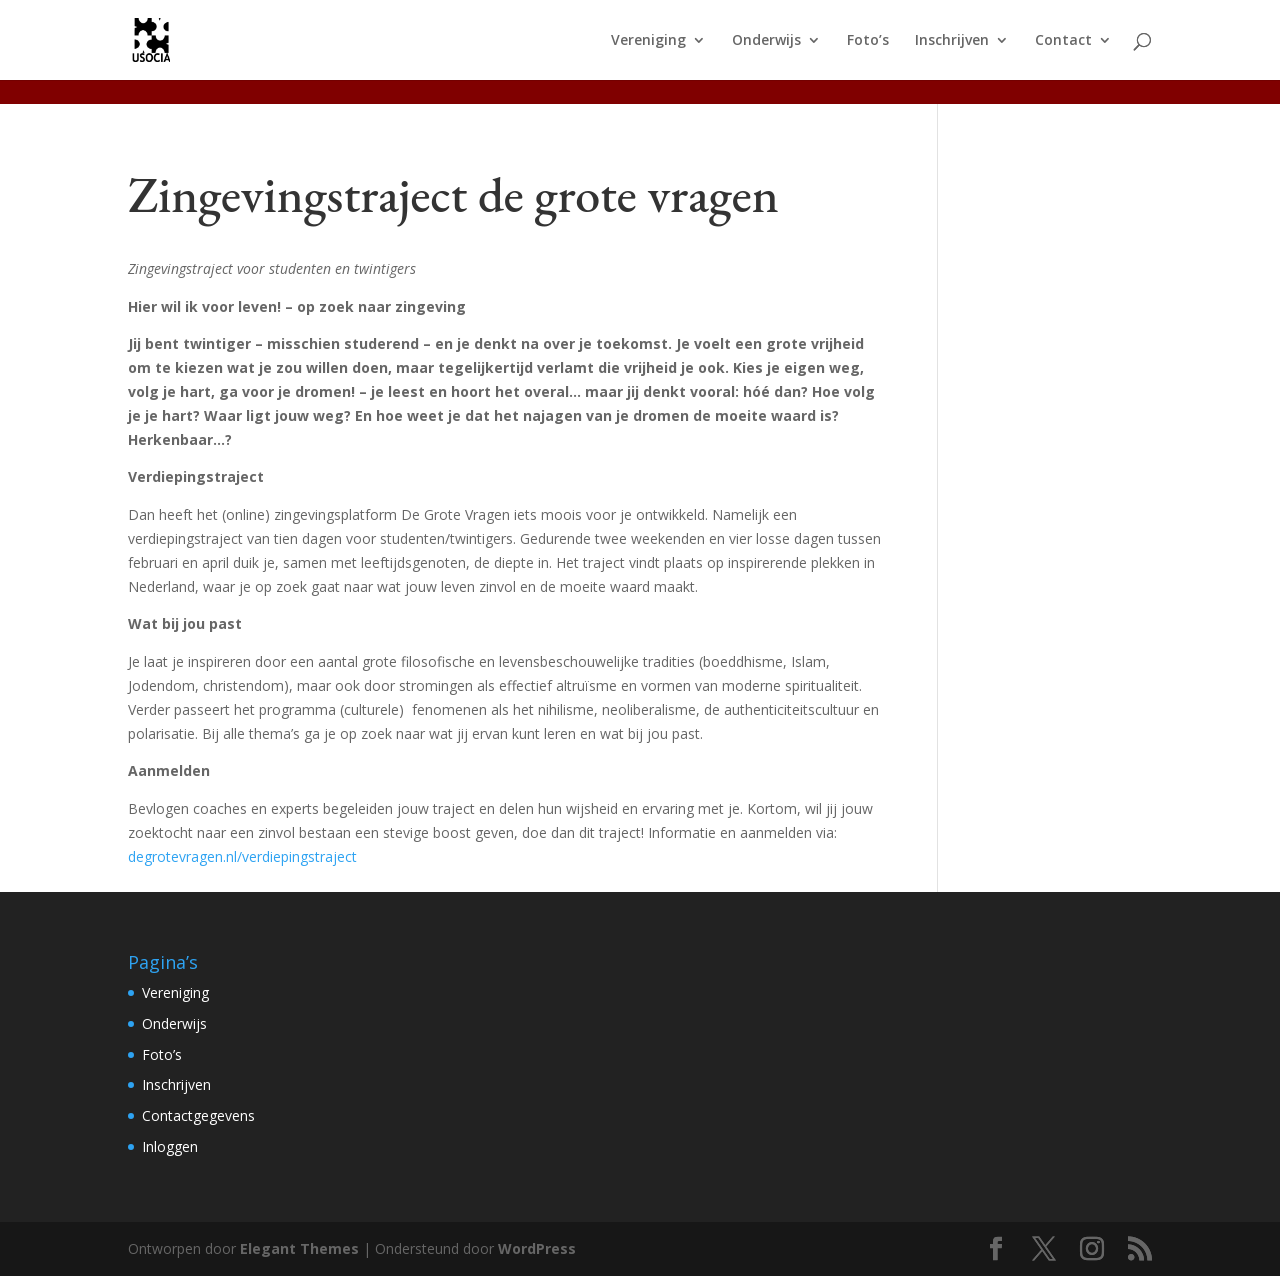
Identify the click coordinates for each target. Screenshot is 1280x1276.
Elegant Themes (299, 1248)
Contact (1063, 41)
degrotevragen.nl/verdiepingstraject (242, 856)
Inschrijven (952, 41)
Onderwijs (766, 41)
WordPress (537, 1248)
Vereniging (648, 41)
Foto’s (868, 41)
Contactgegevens (198, 1115)
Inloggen (170, 1146)
